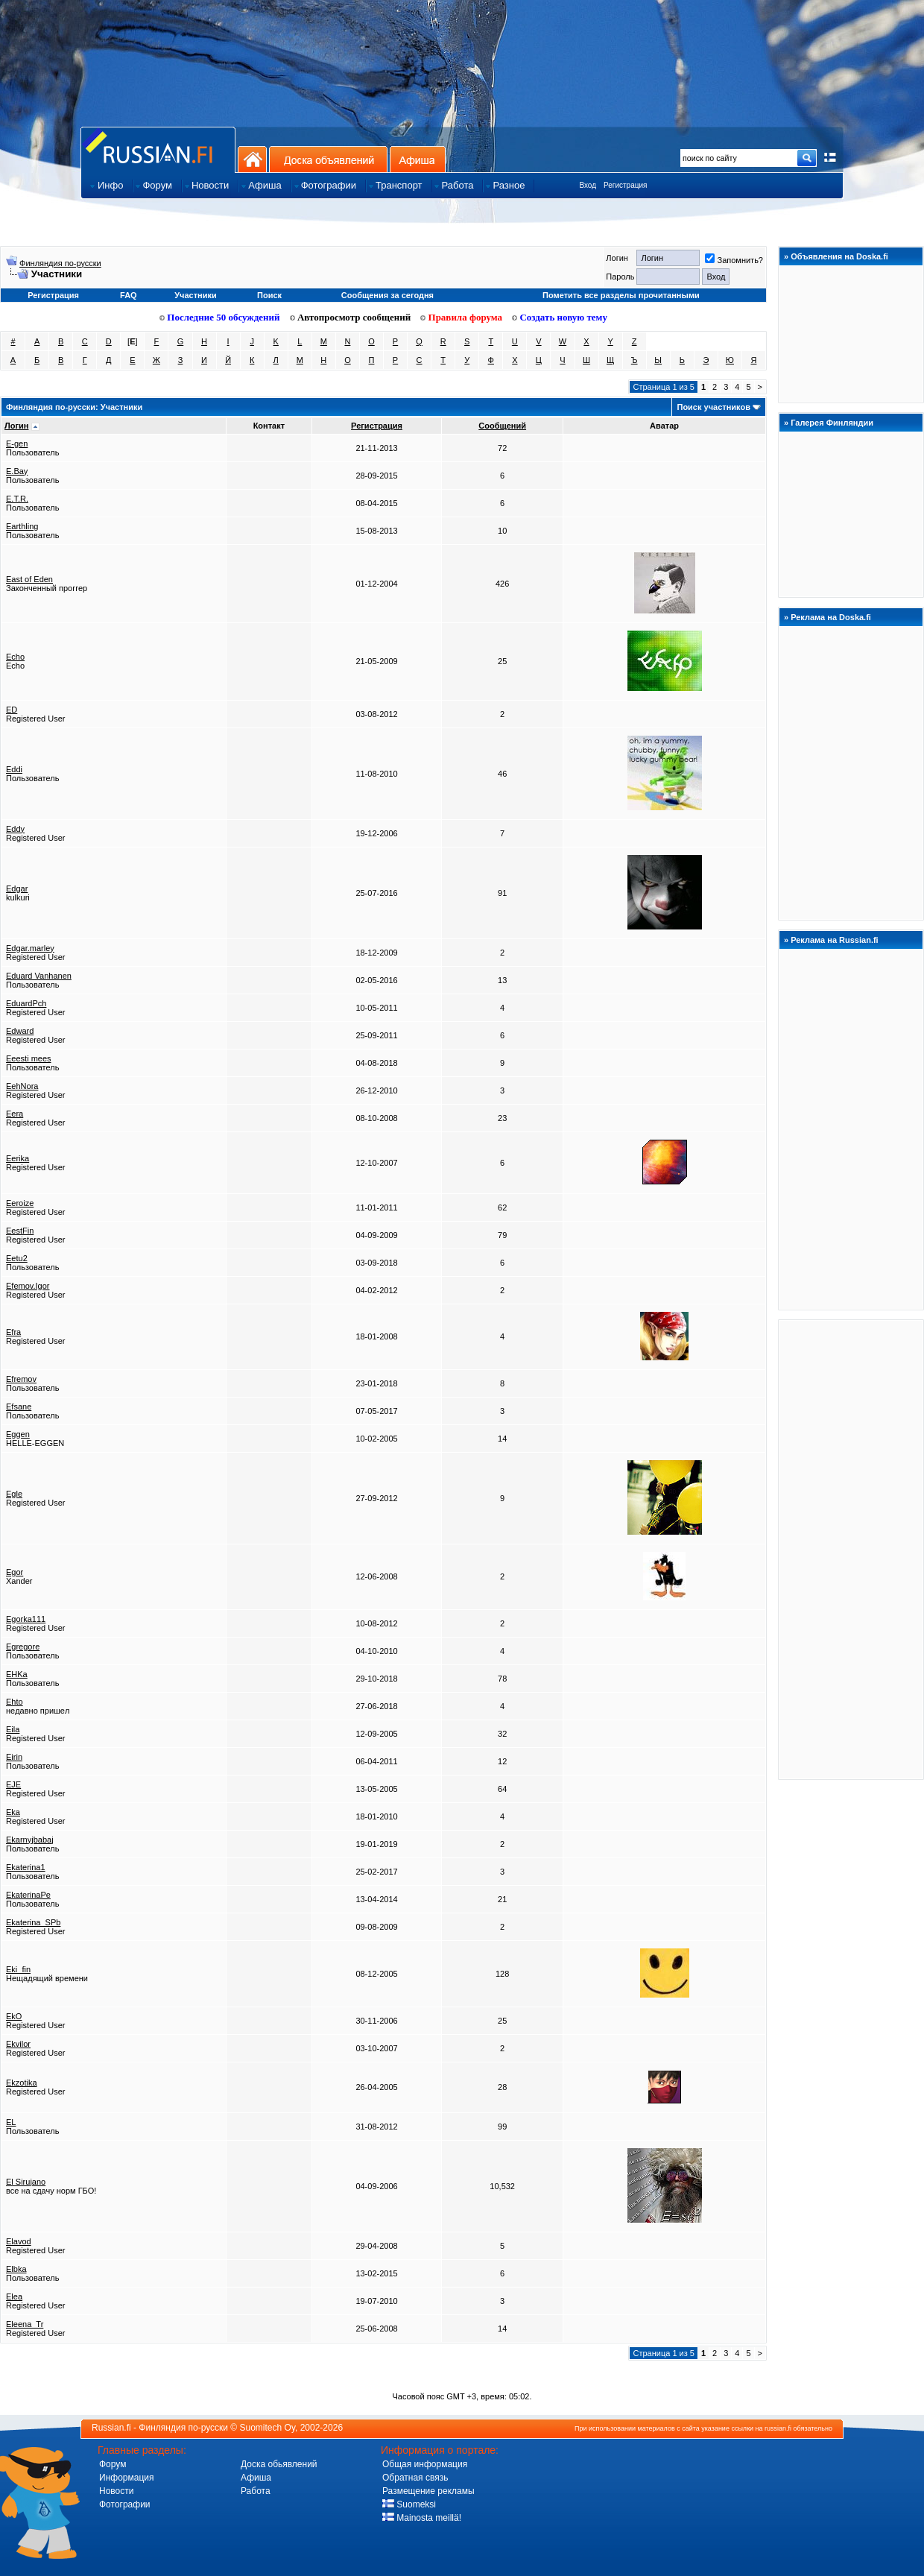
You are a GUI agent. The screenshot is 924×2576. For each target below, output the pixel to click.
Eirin (14, 1756)
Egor (14, 1572)
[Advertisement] (851, 1548)
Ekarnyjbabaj (30, 1839)
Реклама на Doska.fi (831, 617)
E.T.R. (17, 498)
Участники (195, 295)
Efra (13, 1332)
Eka (13, 1812)
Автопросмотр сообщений (350, 317)
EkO (14, 2016)
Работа (255, 2491)
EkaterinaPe (28, 1894)
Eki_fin (18, 1969)
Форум (112, 2464)
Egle (14, 1493)
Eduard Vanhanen (39, 975)
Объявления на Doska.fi (839, 256)
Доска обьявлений (279, 2464)
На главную (252, 159)
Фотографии (125, 2504)
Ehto (14, 1701)
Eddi (14, 769)
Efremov (21, 1378)
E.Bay (17, 471)
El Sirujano (25, 2181)
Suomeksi (409, 2504)
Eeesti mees (28, 1058)
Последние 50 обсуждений (219, 317)
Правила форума (461, 317)
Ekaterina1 (25, 1867)
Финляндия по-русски (60, 263)
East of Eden (29, 579)
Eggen (18, 1434)
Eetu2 (17, 1258)
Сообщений (502, 425)
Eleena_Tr (24, 2324)
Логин (16, 425)
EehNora (22, 1086)
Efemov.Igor (28, 1285)
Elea (14, 2296)
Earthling (22, 526)
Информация (126, 2477)
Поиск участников (713, 406)
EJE (13, 1784)
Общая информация (424, 2464)
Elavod (18, 2241)
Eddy (15, 828)
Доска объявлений (328, 159)
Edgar (17, 888)
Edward (20, 1030)
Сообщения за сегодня (387, 295)
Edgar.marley (30, 948)
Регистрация (625, 185)
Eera (14, 1113)
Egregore (22, 1646)
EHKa (17, 1674)
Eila (12, 1729)
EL (11, 2122)
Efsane (18, 1406)
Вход (587, 185)
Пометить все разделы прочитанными (621, 295)
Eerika (17, 1158)
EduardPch (26, 1003)
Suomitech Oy (267, 2427)
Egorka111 (25, 1618)
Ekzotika (21, 2082)
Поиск (269, 295)
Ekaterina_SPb (33, 1922)
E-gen (17, 443)
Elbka (16, 2268)
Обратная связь (415, 2477)
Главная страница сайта (157, 149)
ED (11, 709)
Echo (15, 656)
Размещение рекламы (428, 2491)
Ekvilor (18, 2043)
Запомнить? (734, 260)
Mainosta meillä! (421, 2518)
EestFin (20, 1230)
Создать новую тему (559, 317)
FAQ (128, 295)
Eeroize (20, 1203)
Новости (116, 2491)
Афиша (418, 159)
